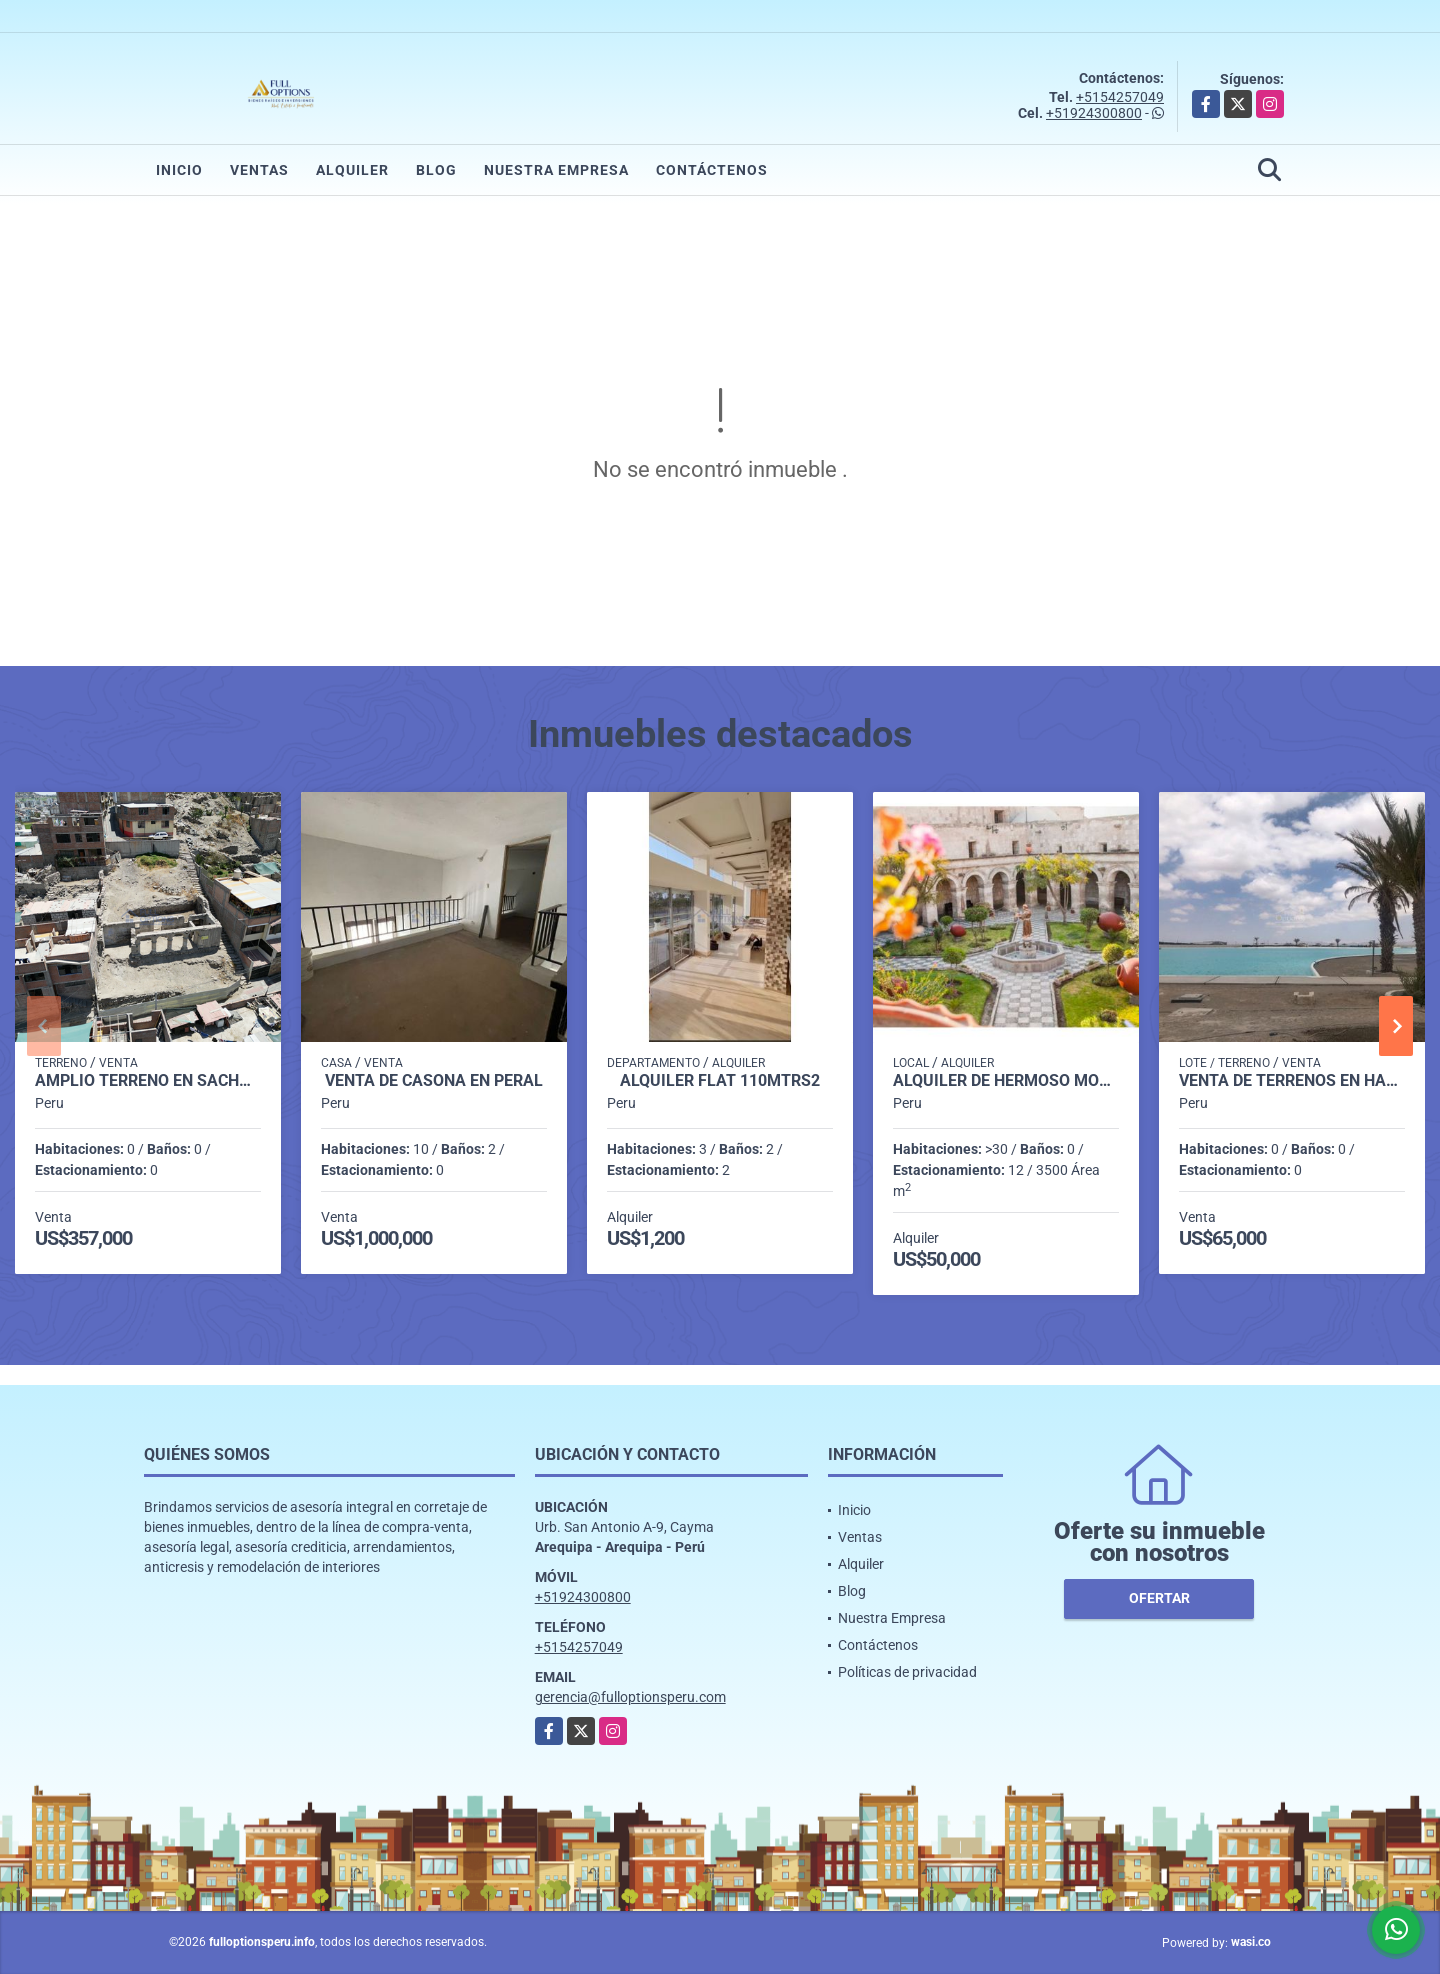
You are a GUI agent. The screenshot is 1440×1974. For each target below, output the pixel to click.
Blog (436, 170)
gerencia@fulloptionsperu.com (630, 1697)
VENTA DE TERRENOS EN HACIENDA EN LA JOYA (1292, 1081)
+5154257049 (1120, 97)
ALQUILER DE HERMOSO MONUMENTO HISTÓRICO (1006, 1081)
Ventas (259, 170)
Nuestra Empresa (556, 170)
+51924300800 (1094, 113)
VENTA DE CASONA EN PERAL (434, 1081)
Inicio (179, 170)
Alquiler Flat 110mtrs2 (720, 1081)
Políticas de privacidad (907, 1672)
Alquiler (352, 170)
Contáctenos (712, 170)
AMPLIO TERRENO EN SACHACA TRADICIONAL (148, 1081)
